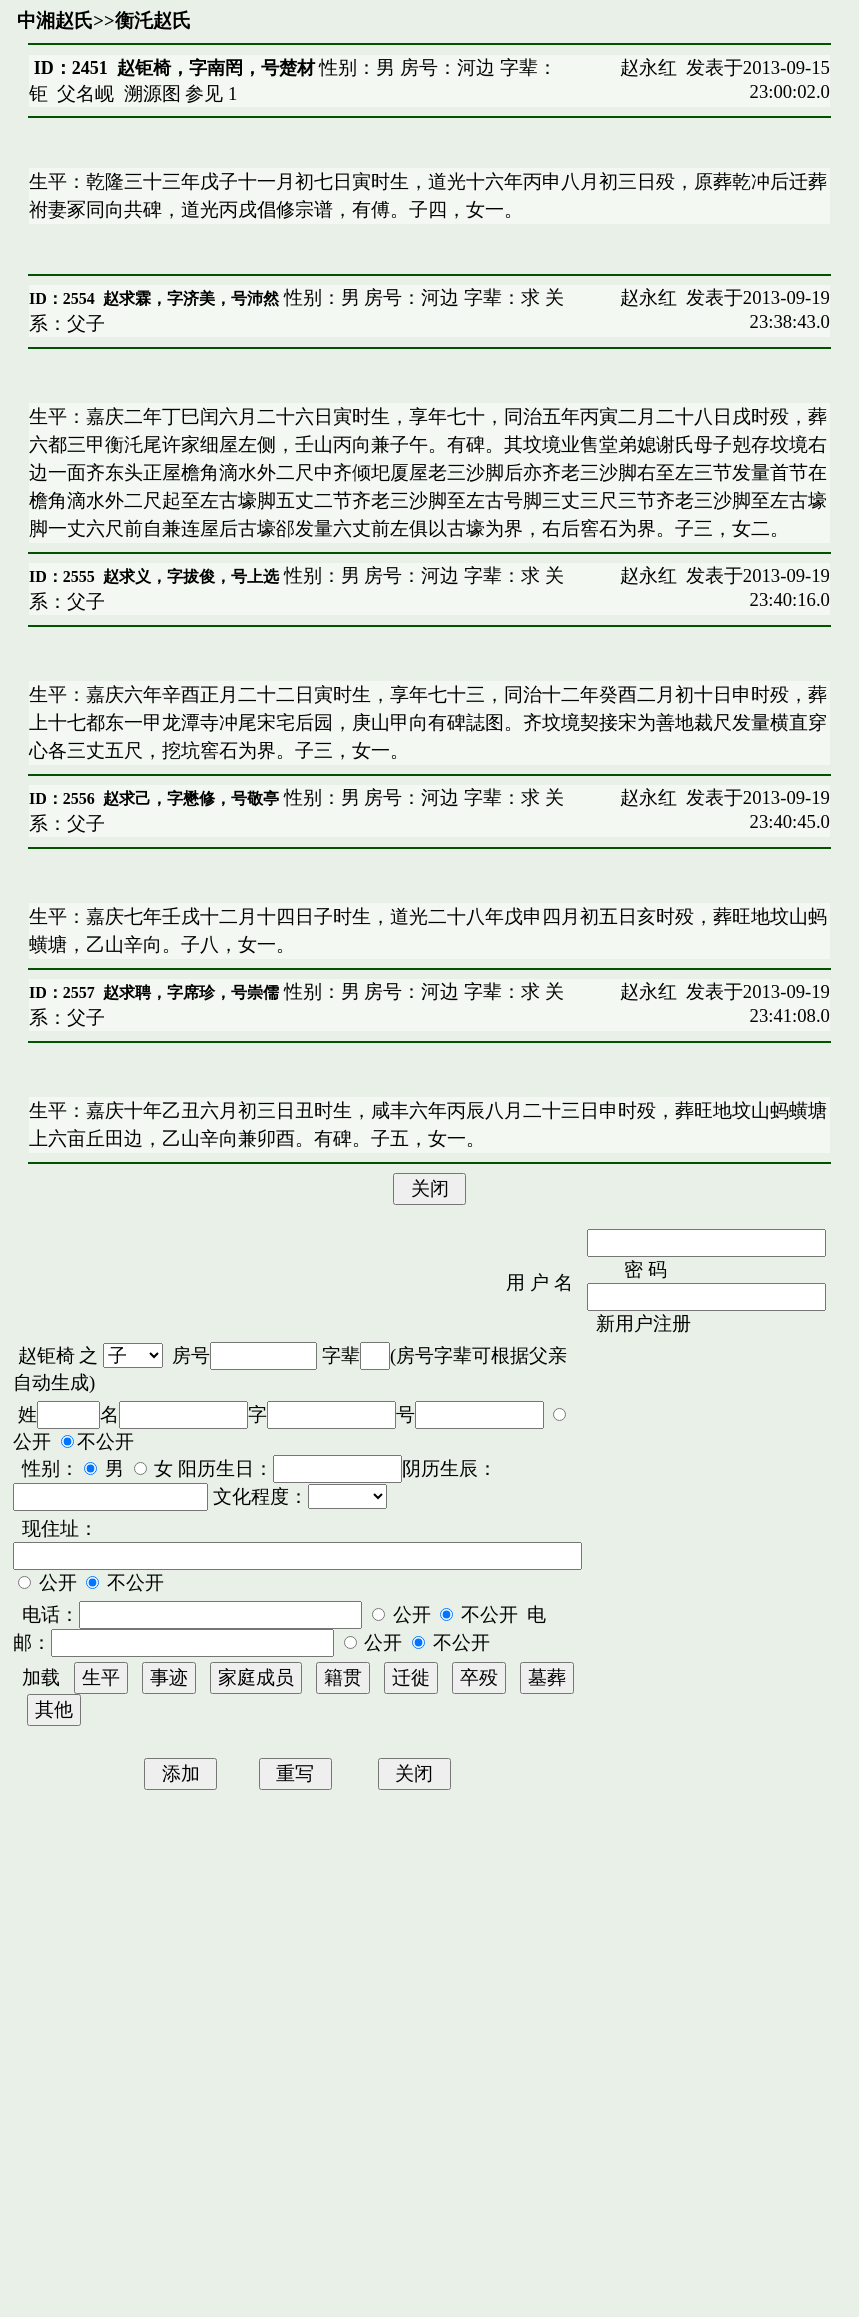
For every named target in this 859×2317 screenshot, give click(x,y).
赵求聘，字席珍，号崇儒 (191, 992)
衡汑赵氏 (153, 20)
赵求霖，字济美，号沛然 (191, 298)
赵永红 (648, 67)
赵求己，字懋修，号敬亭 (191, 798)
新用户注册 (643, 1323)
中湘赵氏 (55, 20)
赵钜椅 (46, 1355)
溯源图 (152, 93)
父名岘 (85, 93)
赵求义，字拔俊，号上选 (191, 576)
